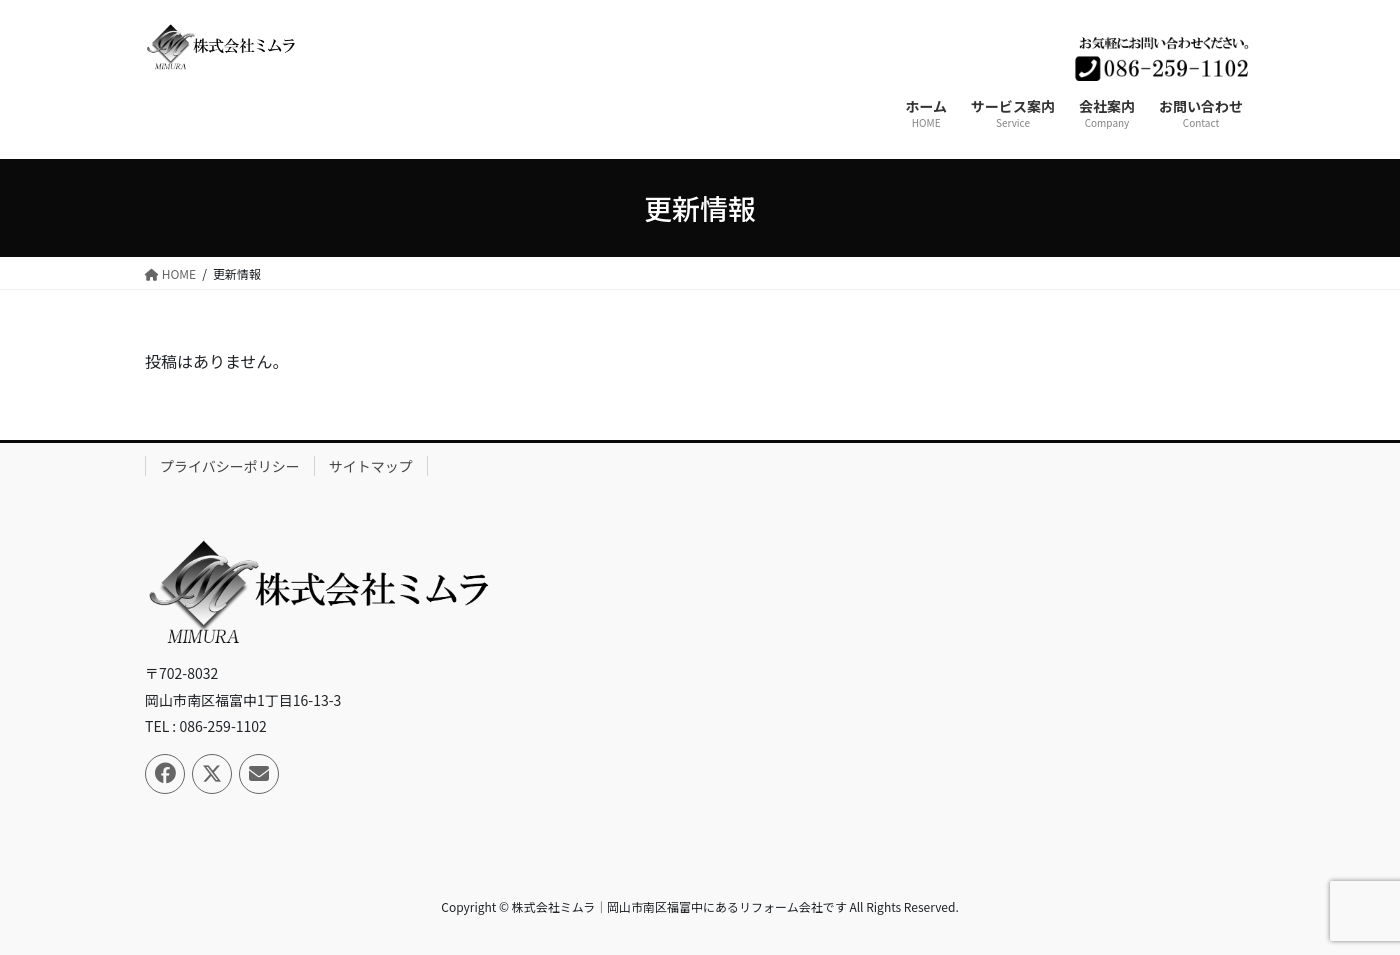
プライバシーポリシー (230, 466)
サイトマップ (371, 466)
